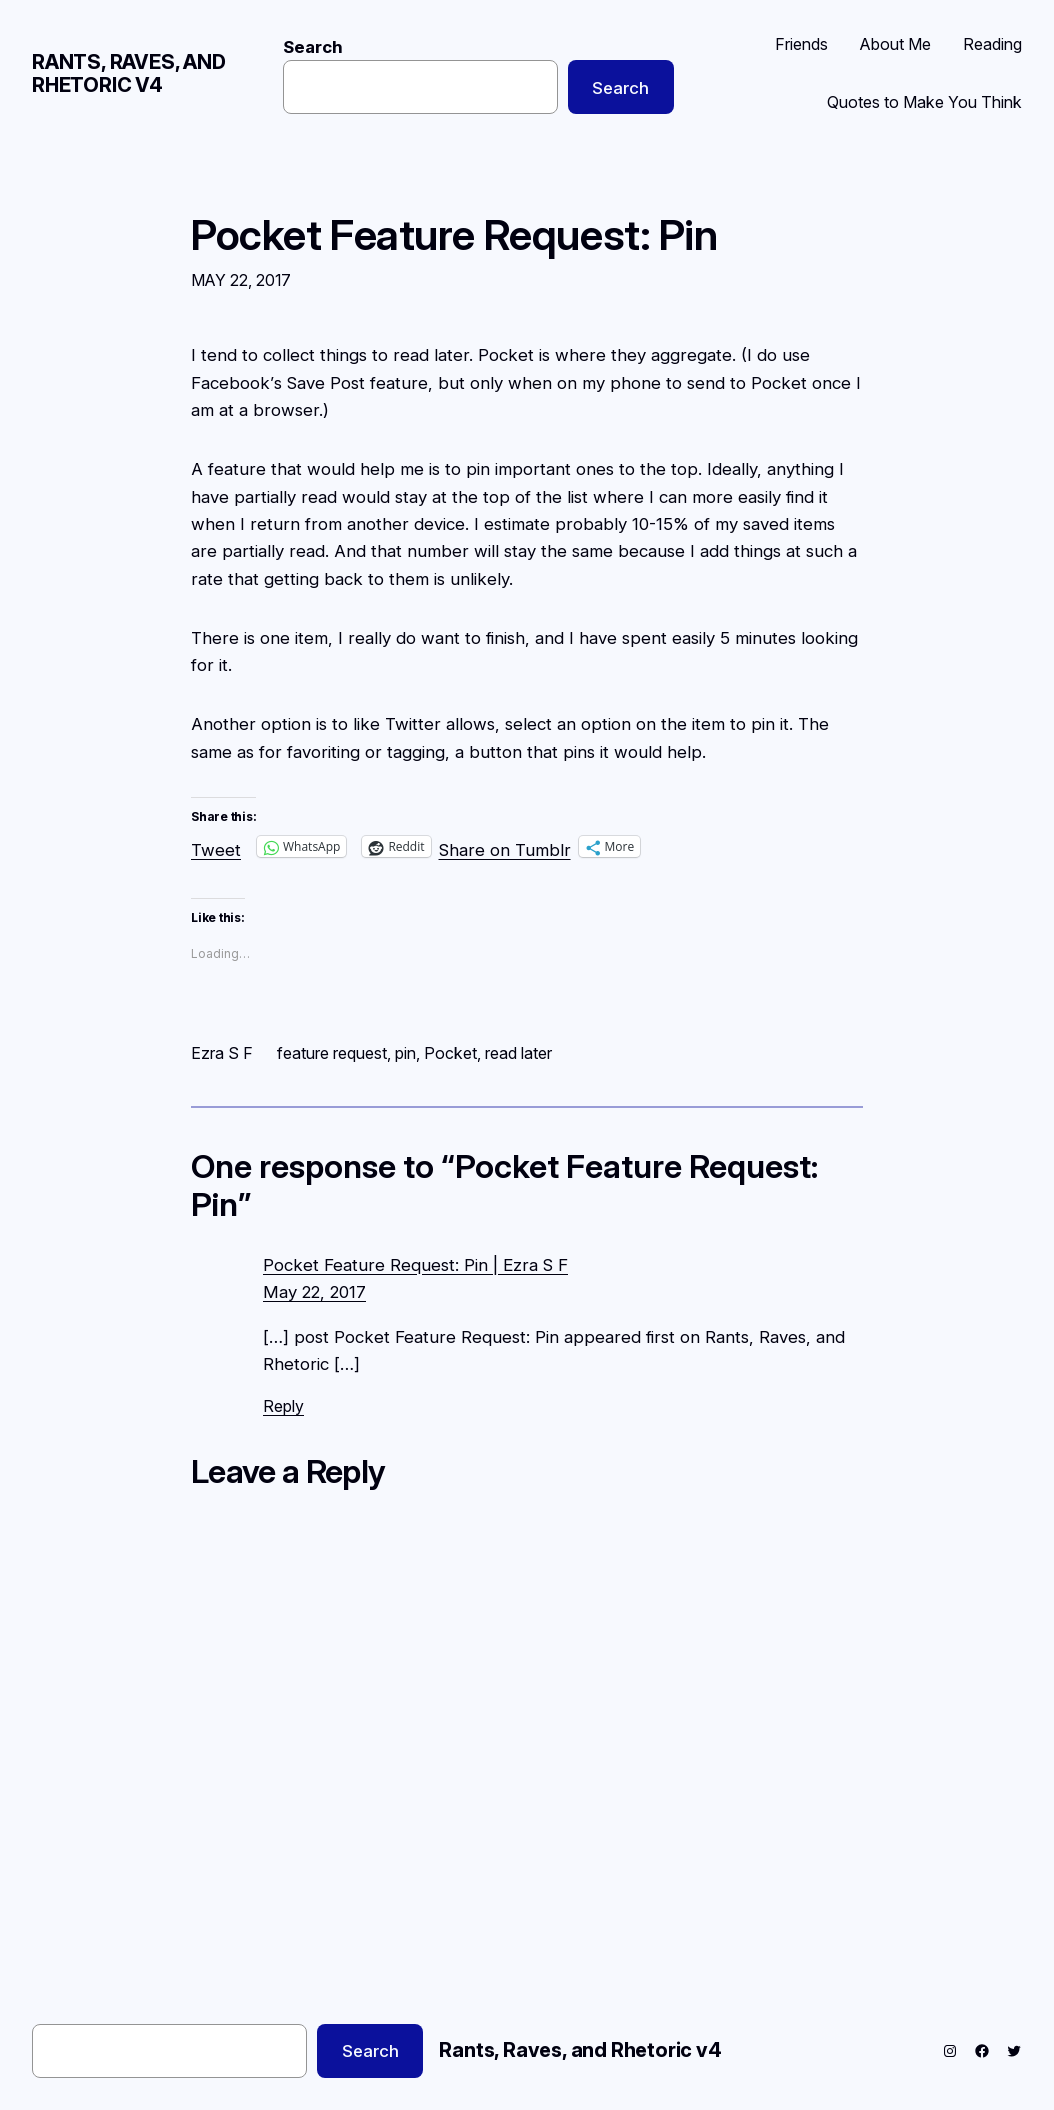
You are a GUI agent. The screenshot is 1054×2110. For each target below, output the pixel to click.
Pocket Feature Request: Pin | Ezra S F (415, 1264)
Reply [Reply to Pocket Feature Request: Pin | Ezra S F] (283, 1406)
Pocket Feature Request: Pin (454, 235)
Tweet (216, 846)
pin (405, 1053)
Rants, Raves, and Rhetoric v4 (129, 73)
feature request (332, 1053)
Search (313, 46)
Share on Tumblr (505, 846)
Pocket (450, 1053)
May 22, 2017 (314, 1291)
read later (518, 1053)
